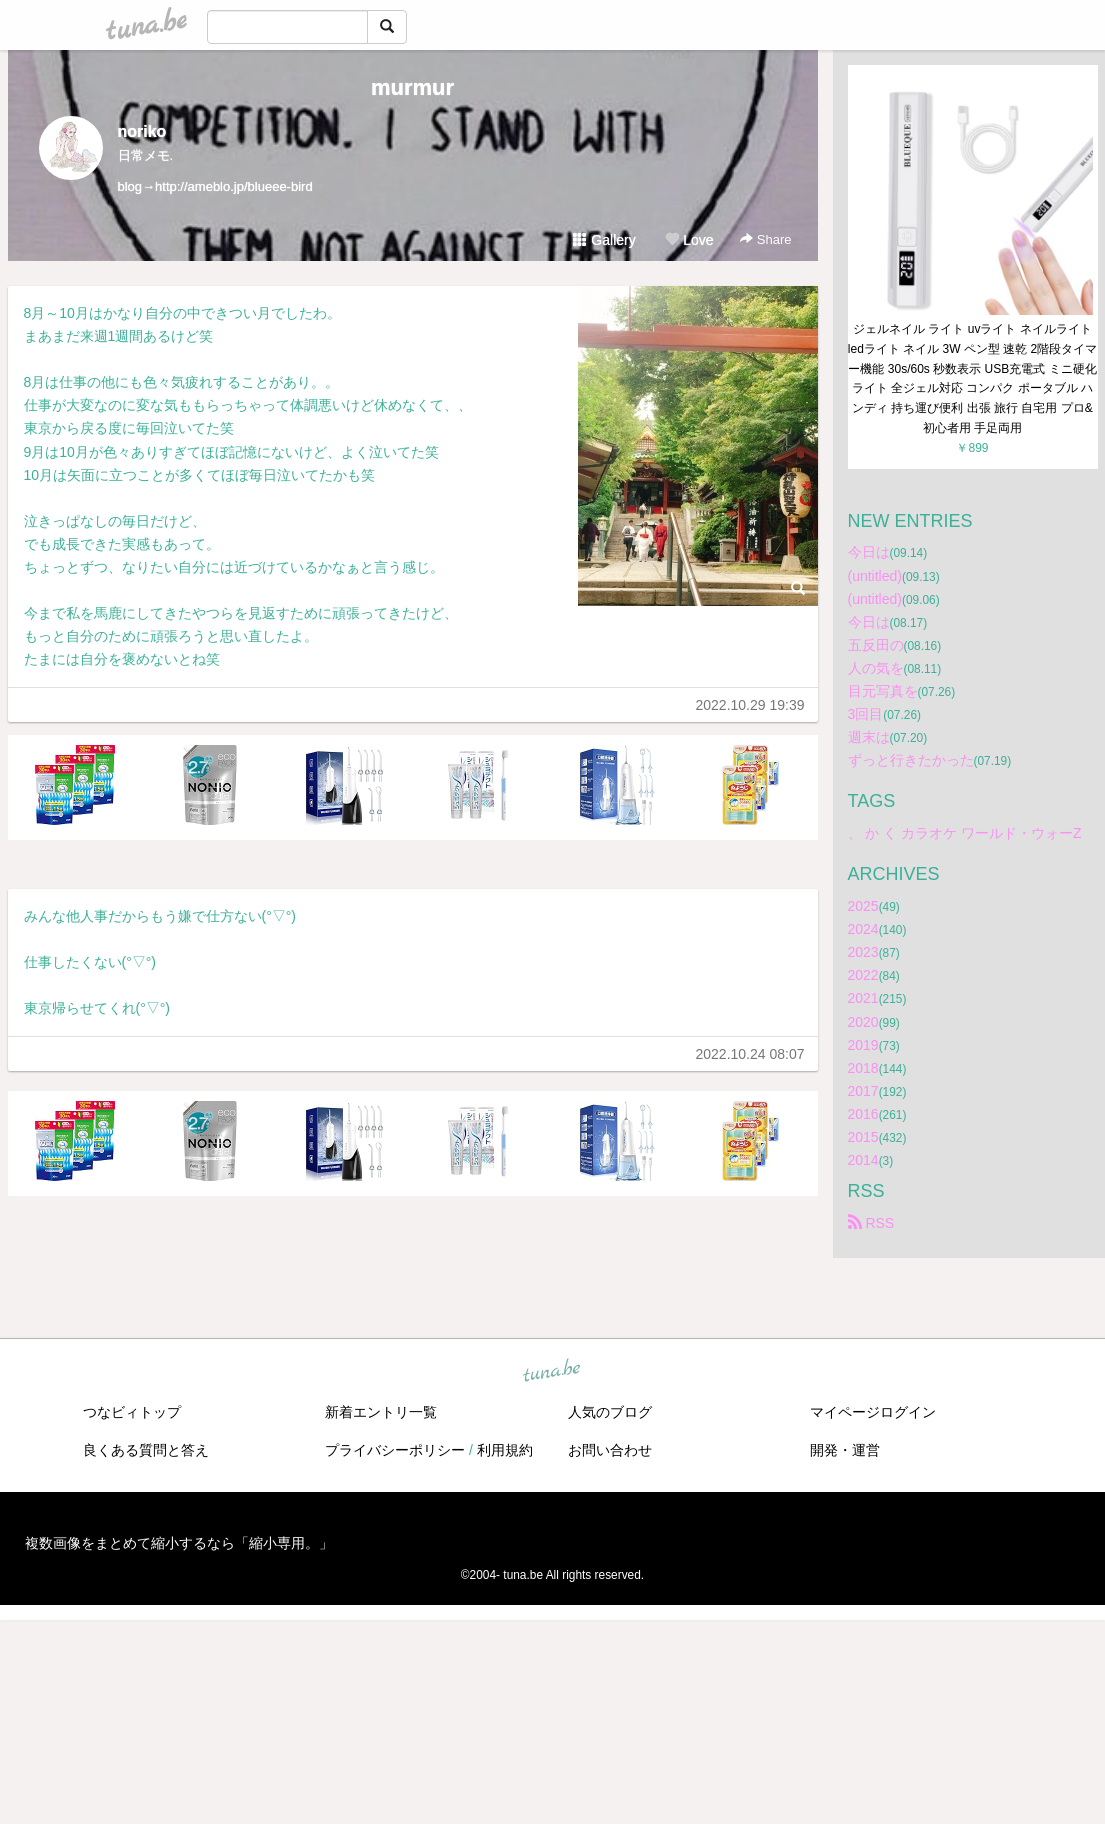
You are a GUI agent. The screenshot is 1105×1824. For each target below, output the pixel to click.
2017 (863, 1091)
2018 (863, 1068)
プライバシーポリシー (395, 1450)
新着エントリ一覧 (381, 1412)
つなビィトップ (132, 1412)
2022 (863, 975)
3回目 (866, 714)
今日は (869, 552)
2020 (863, 1022)
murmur (412, 87)
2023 (863, 952)
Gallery (604, 240)
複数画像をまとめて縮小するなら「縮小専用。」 (179, 1543)
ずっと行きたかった (911, 760)
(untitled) (875, 576)
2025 (863, 906)
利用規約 (505, 1450)
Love (689, 240)
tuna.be (552, 1372)
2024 (863, 929)
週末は (869, 737)
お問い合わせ (610, 1450)
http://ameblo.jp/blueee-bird (234, 186)
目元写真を (883, 691)
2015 (863, 1137)
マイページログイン (873, 1412)
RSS (871, 1223)
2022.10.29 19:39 (750, 705)
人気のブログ (610, 1412)
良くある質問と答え (146, 1450)
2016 (863, 1114)
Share (765, 239)
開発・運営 (845, 1450)
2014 (863, 1160)
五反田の (876, 645)
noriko (142, 131)
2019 (863, 1045)
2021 (863, 998)
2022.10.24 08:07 (750, 1054)
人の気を (876, 668)
